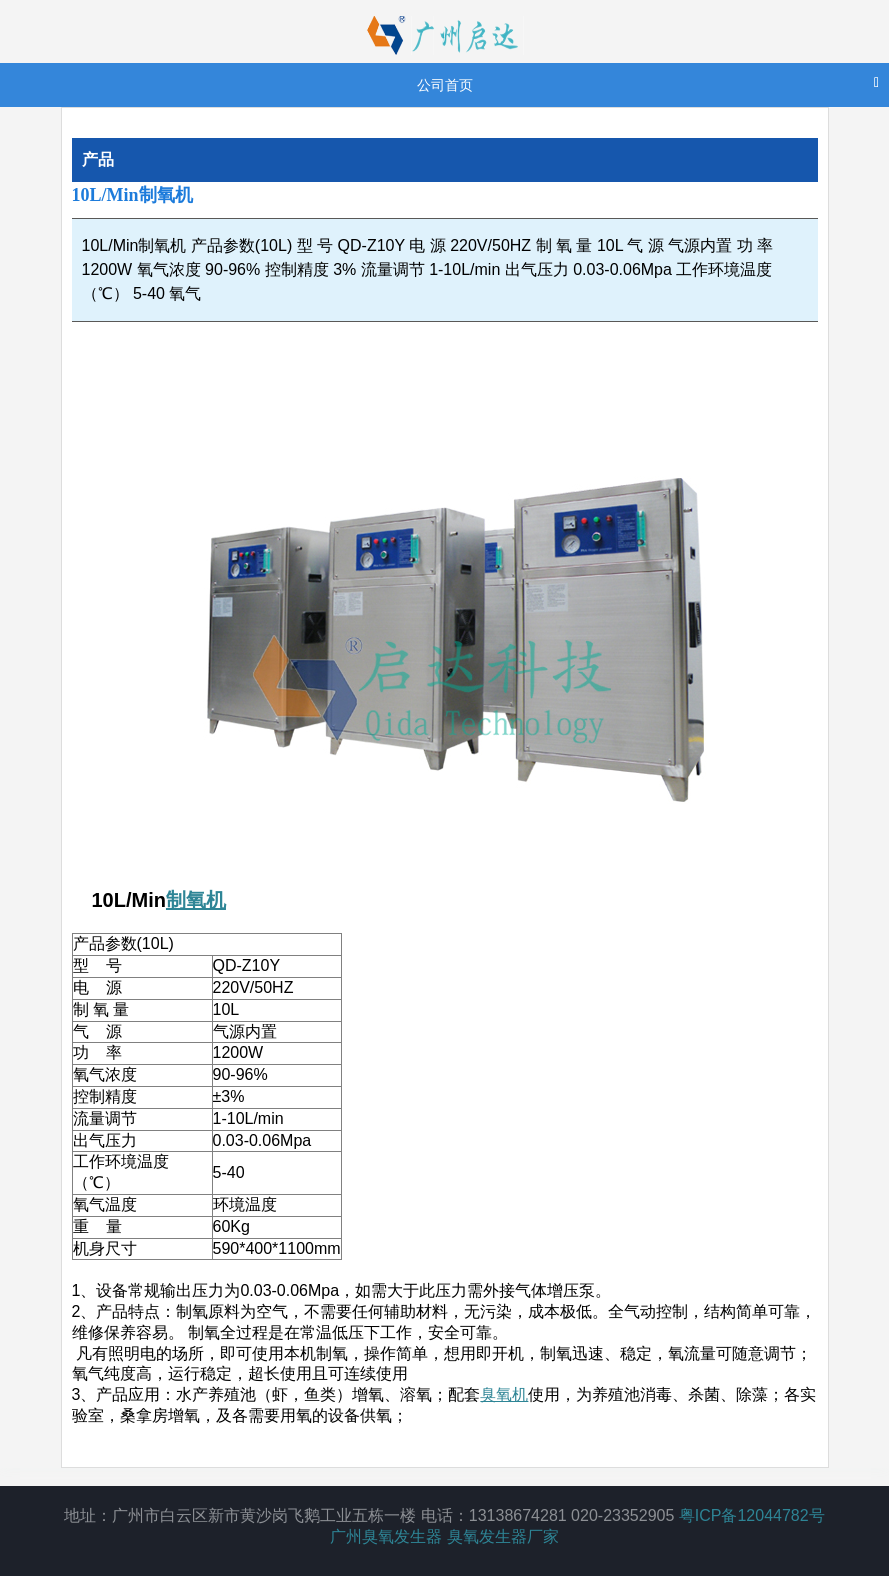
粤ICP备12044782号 (752, 1515)
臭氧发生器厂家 (503, 1536)
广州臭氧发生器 (386, 1536)
